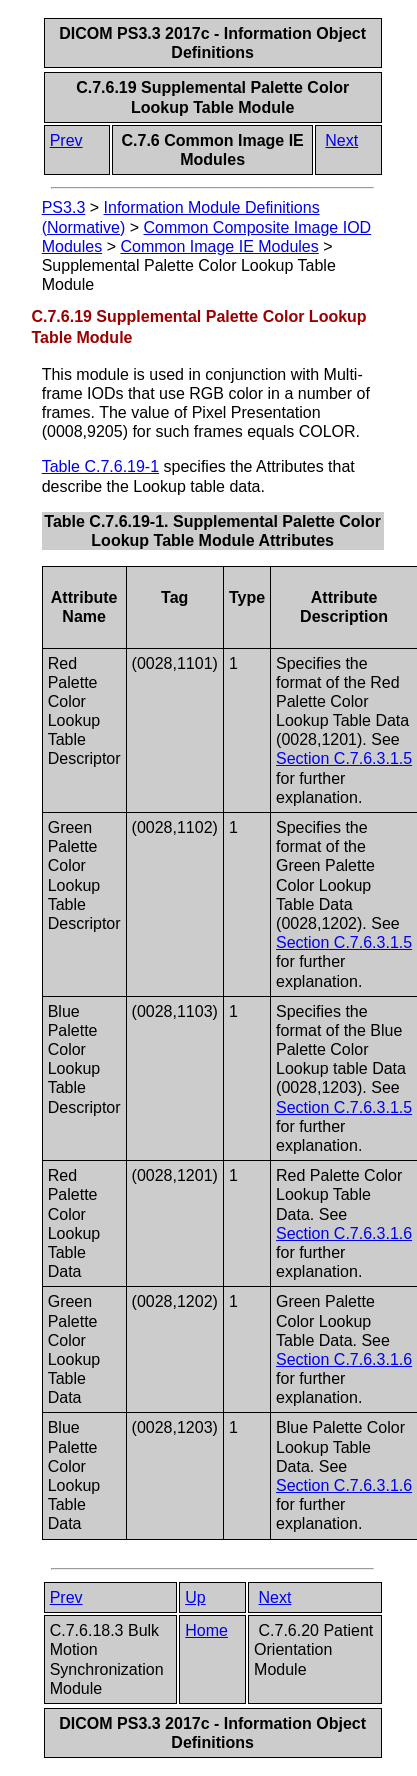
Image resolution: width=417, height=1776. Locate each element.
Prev (66, 140)
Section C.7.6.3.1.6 (344, 1233)
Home (206, 1630)
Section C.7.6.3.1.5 (344, 758)
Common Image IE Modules (219, 246)
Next (341, 140)
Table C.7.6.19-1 (100, 466)
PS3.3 (64, 207)
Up (195, 1597)
